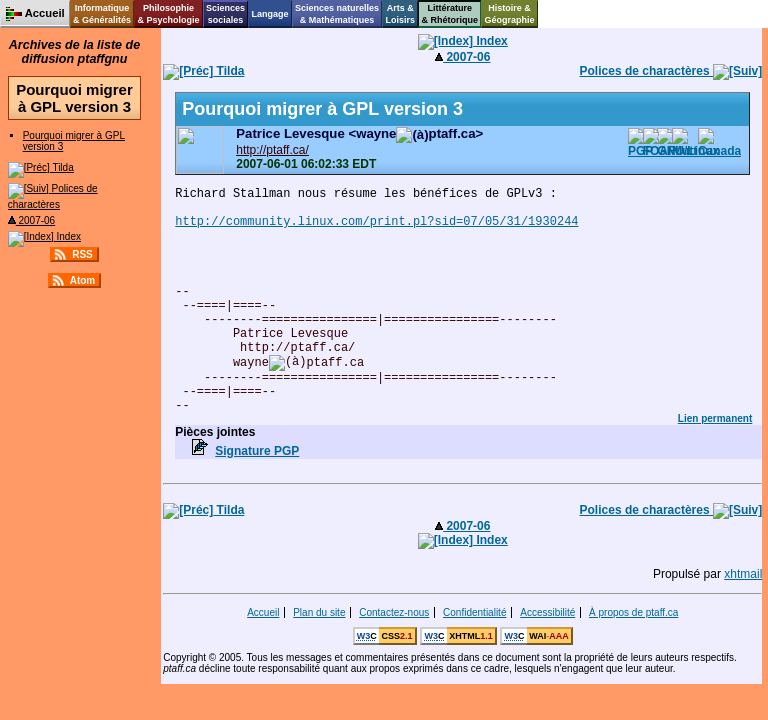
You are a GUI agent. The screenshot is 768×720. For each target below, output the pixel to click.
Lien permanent (715, 418)
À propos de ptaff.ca (633, 612)
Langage (269, 14)
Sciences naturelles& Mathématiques (337, 14)
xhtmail (743, 574)
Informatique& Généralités (102, 14)
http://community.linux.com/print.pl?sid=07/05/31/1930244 (376, 222)
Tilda (41, 167)
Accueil (263, 612)
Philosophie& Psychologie (168, 14)
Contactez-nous (394, 612)
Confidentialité (474, 612)
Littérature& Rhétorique (450, 14)
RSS (82, 254)
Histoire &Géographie (510, 14)
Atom (83, 280)
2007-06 (31, 220)
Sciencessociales (225, 14)
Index (44, 236)
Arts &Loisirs (401, 14)
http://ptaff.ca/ (272, 150)
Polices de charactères (671, 71)
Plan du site (319, 612)
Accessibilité (547, 612)
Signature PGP (257, 451)
